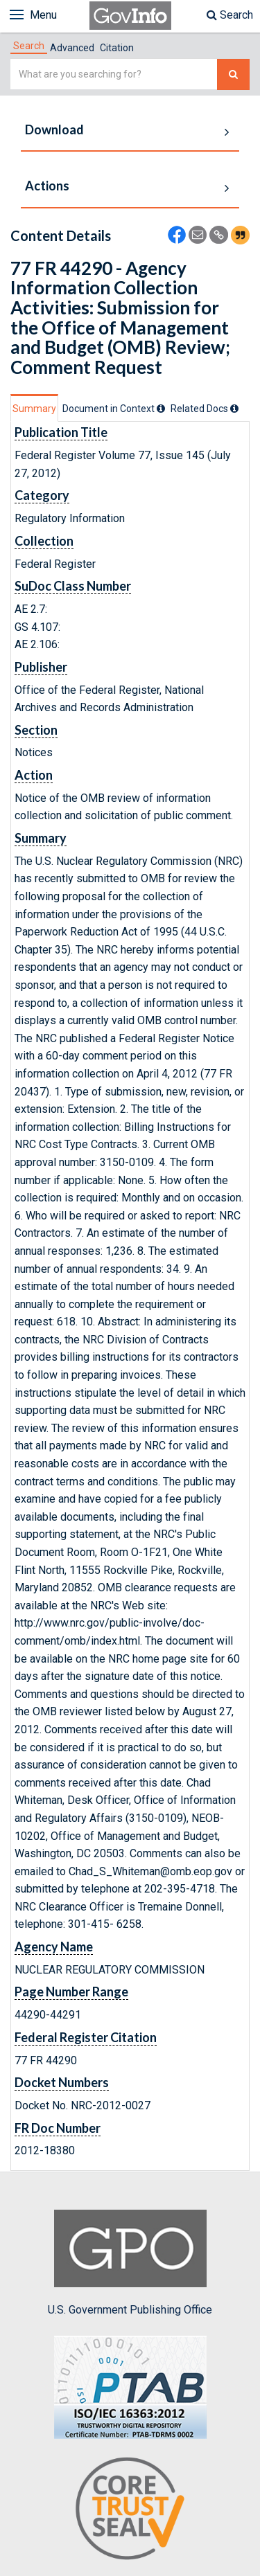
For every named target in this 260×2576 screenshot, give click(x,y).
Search (230, 14)
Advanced (72, 47)
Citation (117, 47)
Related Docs (205, 408)
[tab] (28, 46)
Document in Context (113, 408)
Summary (34, 408)
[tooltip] (161, 408)
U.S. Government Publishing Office (130, 2263)
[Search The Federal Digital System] (233, 74)
